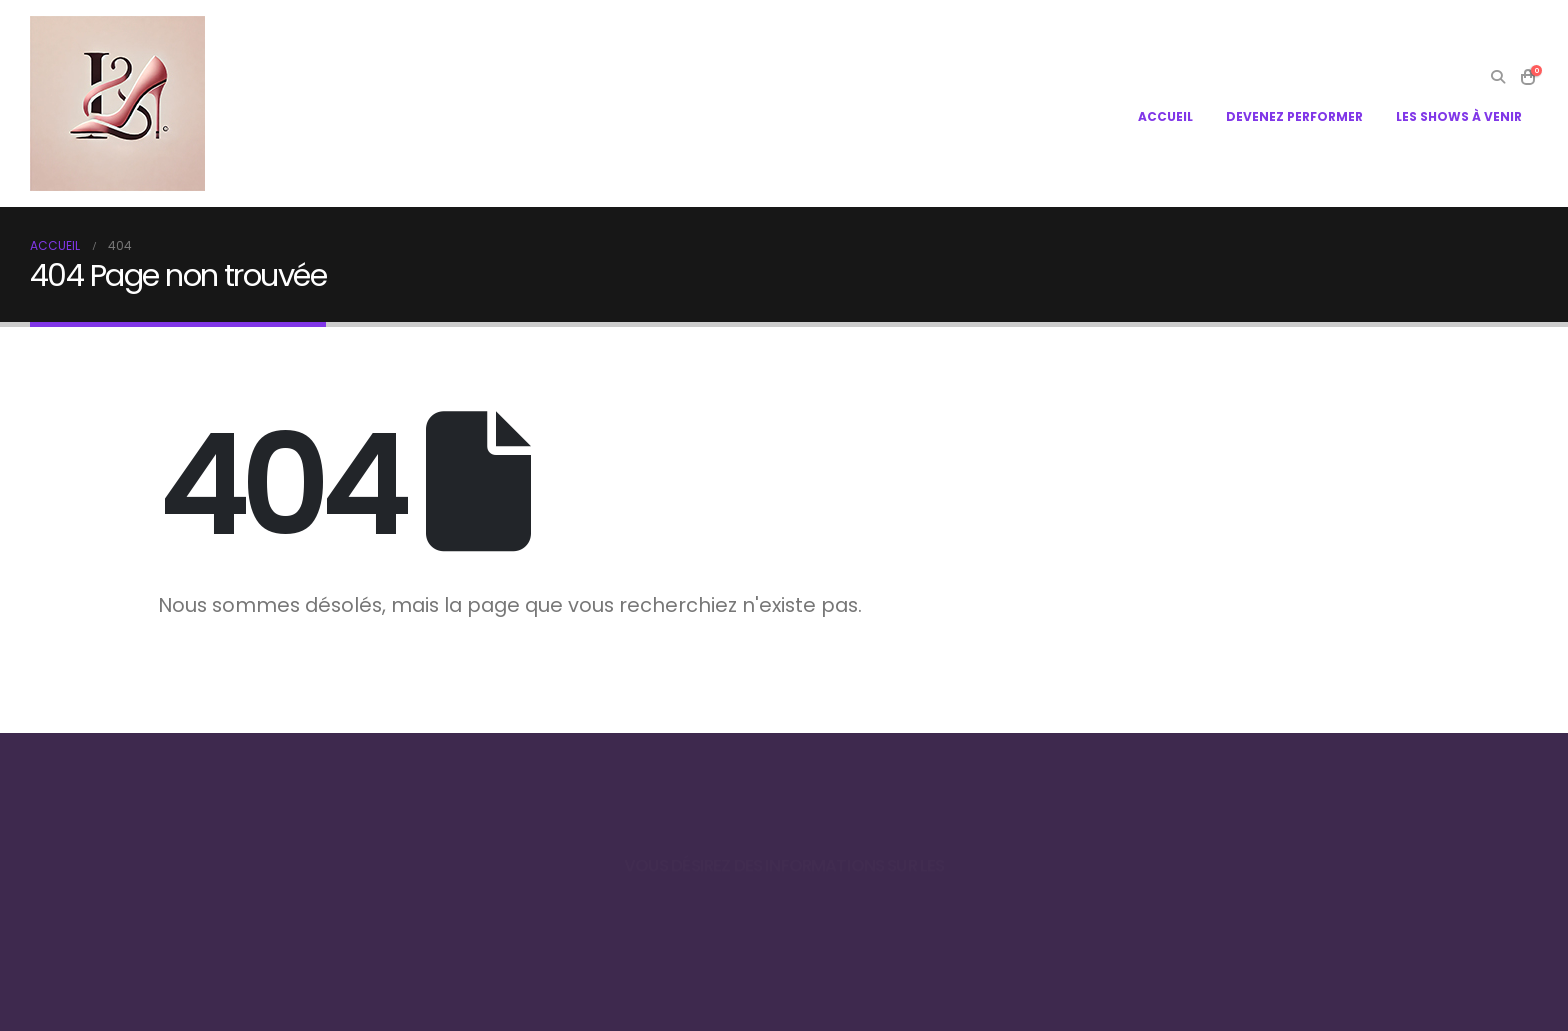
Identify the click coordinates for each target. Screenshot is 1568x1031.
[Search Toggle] (1497, 77)
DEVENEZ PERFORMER (1294, 116)
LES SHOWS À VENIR (1459, 116)
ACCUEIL (1165, 116)
